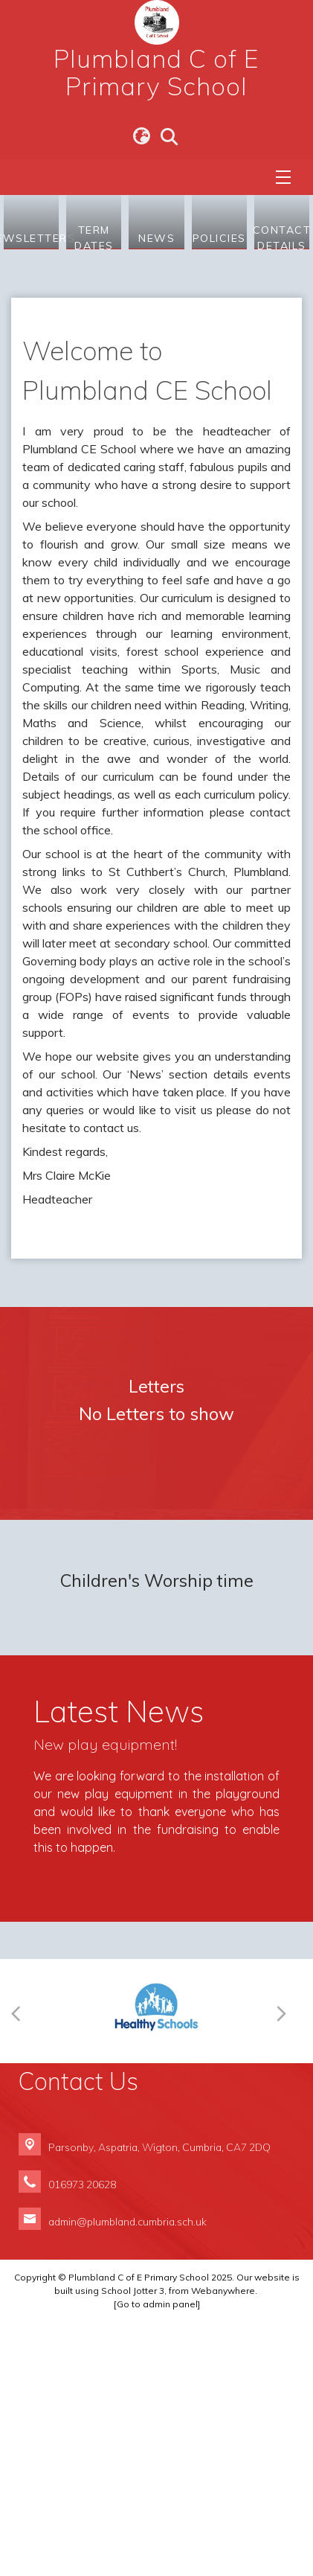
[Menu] (283, 177)
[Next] (285, 2264)
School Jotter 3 (132, 2544)
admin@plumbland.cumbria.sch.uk (127, 2475)
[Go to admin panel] (157, 2557)
